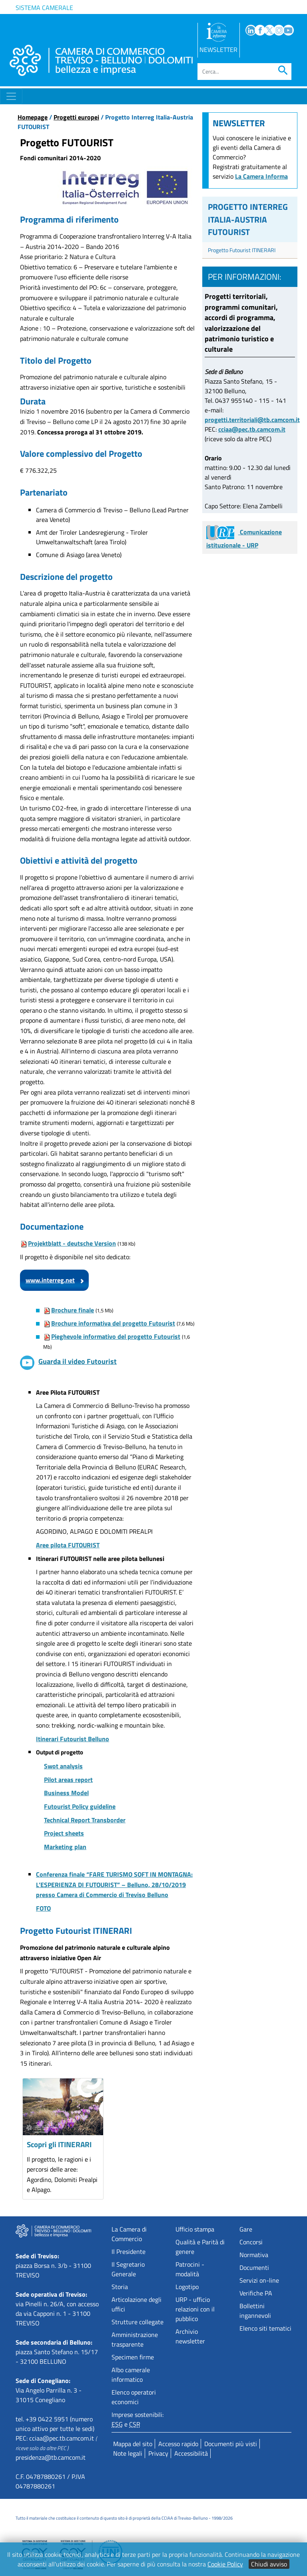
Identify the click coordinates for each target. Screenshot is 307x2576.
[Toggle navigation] (11, 96)
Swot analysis (63, 1766)
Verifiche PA (255, 2293)
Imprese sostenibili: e (137, 2419)
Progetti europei (76, 117)
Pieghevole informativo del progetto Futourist (115, 1336)
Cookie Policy (225, 2564)
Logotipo (187, 2286)
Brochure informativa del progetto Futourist (113, 1323)
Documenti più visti (230, 2444)
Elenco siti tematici (265, 2328)
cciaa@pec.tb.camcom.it (251, 429)
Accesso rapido (178, 2444)
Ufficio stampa (194, 2229)
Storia (120, 2286)
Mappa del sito (132, 2444)
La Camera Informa (261, 176)
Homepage (33, 117)
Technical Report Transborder (85, 1820)
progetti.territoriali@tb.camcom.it (252, 419)
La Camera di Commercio (129, 2234)
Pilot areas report (68, 1779)
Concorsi (251, 2242)
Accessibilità (191, 2453)
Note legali (127, 2453)
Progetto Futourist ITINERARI (241, 250)
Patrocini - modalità (189, 2269)
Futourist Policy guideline (80, 1806)
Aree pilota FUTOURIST (68, 1545)
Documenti (254, 2267)
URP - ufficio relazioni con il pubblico (195, 2309)
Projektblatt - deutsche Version (72, 1243)
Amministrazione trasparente (135, 2339)
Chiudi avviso (269, 2564)
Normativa (253, 2254)
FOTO (43, 1908)
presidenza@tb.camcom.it (51, 2457)
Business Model (66, 1793)
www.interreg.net (50, 1280)
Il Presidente (129, 2251)
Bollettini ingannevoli (255, 2310)
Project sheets (64, 1833)
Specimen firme (133, 2357)
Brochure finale (72, 1310)
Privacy (158, 2453)
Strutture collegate (137, 2322)
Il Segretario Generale (128, 2269)
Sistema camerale (44, 7)
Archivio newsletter (190, 2336)
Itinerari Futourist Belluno (72, 1739)
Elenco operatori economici (134, 2397)
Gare (245, 2229)
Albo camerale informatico (131, 2374)
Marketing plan (65, 1846)
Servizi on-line (259, 2280)
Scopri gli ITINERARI (59, 2144)
